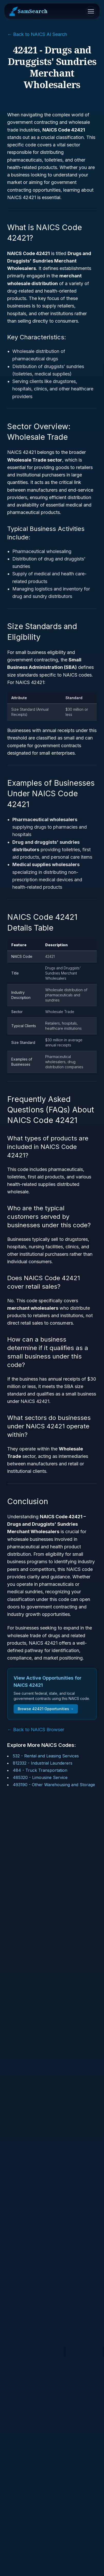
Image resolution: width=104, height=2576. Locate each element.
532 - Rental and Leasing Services (46, 1755)
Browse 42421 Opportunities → (46, 1709)
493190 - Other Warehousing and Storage (54, 1784)
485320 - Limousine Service (40, 1777)
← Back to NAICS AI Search (37, 34)
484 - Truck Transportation (40, 1770)
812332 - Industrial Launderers (42, 1763)
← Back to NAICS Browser (35, 1729)
